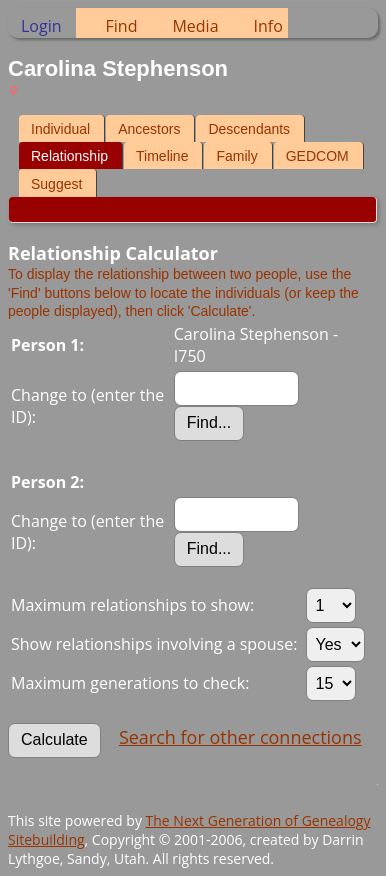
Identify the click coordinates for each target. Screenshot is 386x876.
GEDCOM (317, 156)
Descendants (249, 129)
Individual (60, 129)
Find (122, 26)
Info (268, 26)
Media (195, 26)
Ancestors (149, 129)
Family (236, 156)
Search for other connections (240, 737)
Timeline (162, 156)
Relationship (69, 156)
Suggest (56, 184)
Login (41, 26)
